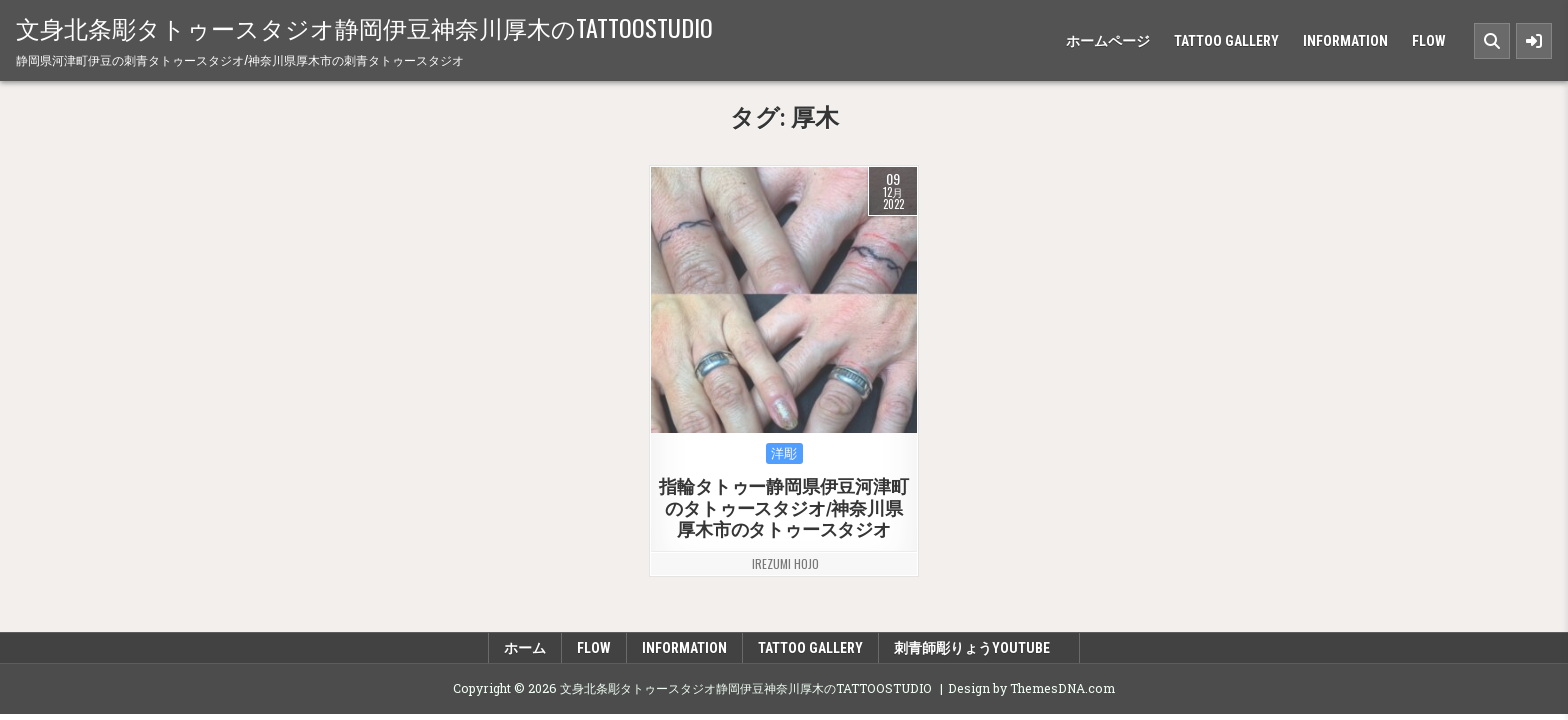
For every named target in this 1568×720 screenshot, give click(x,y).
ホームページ (1108, 41)
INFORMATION (1345, 41)
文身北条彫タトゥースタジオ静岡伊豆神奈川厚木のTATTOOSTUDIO (364, 27)
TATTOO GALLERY (1226, 41)
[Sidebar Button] (1534, 41)
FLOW (1429, 41)
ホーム (525, 648)
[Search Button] (1492, 41)
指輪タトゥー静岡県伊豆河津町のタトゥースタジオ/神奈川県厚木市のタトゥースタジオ (783, 508)
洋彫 (784, 453)
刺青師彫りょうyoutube (979, 648)
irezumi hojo (785, 564)
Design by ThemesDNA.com (1031, 688)
